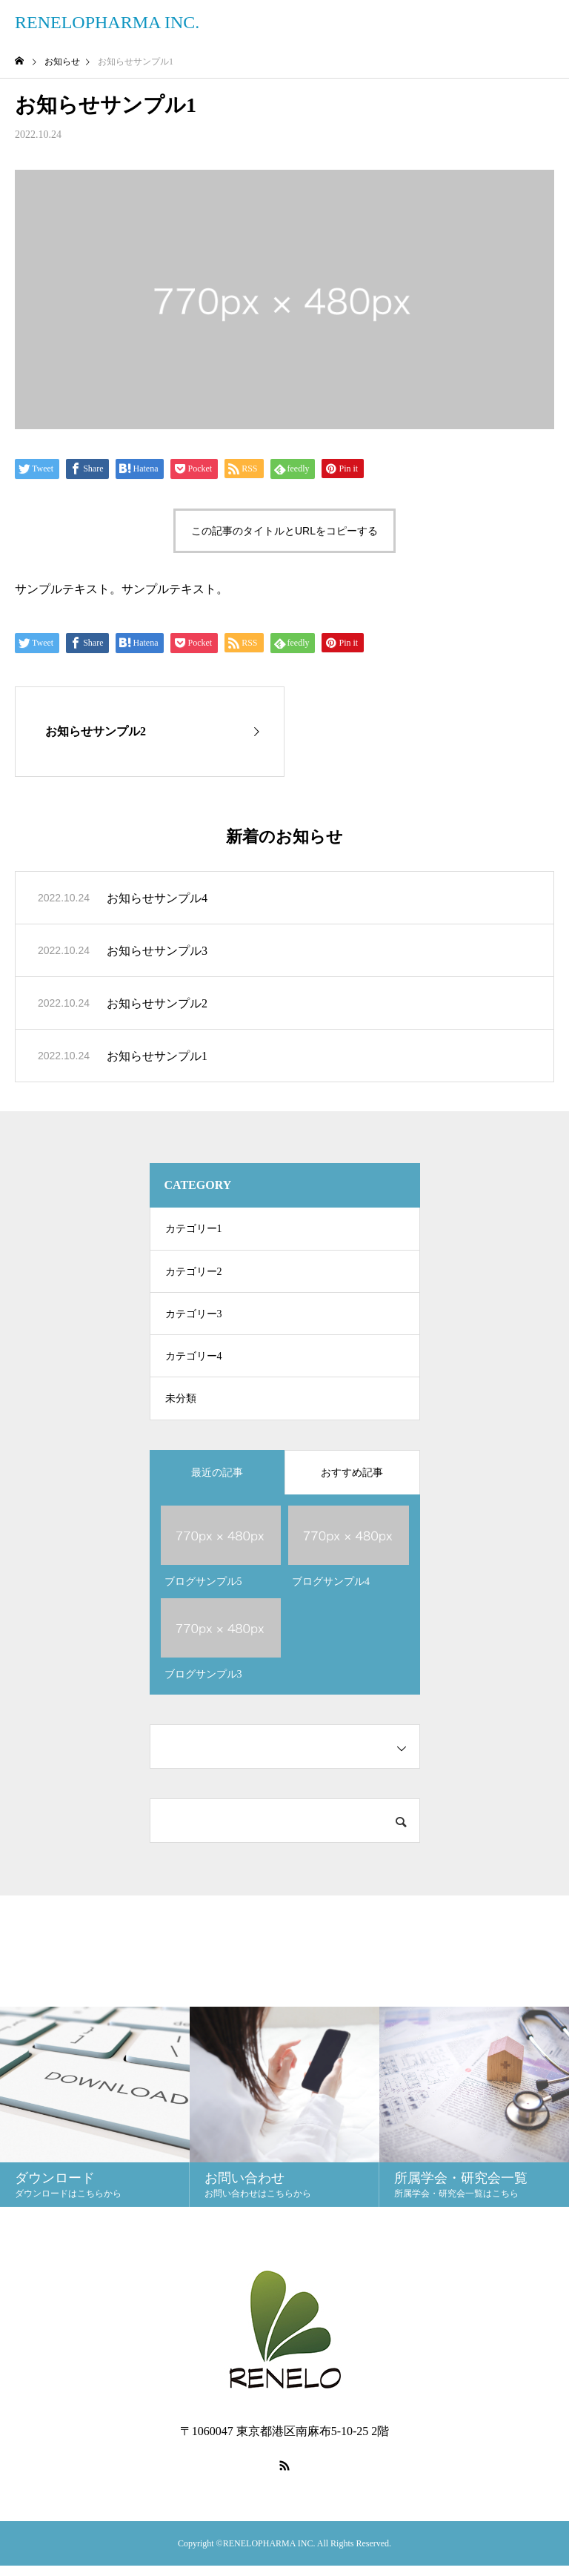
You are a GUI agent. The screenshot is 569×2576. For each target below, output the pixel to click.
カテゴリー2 (193, 1273)
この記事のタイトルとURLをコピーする (284, 531)
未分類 (180, 1407)
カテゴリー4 (193, 1362)
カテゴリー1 (193, 1229)
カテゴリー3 (193, 1318)
